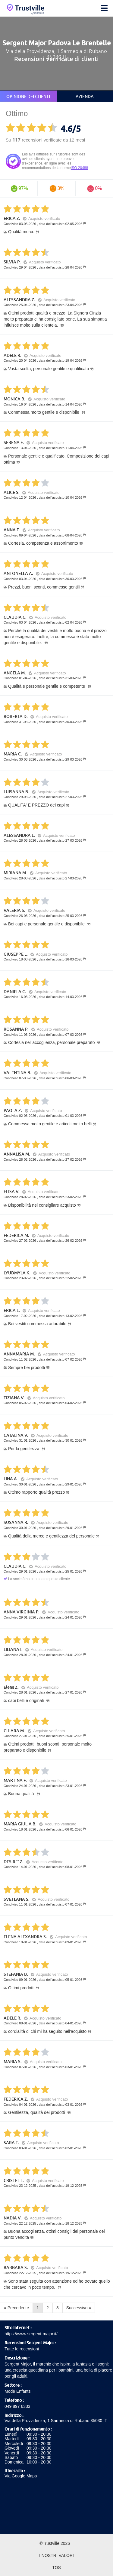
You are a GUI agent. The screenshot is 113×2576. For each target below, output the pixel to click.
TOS (56, 2567)
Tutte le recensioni (22, 2348)
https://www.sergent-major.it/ (31, 2333)
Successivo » (78, 2307)
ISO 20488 (79, 168)
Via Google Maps (21, 2475)
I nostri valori (56, 2555)
